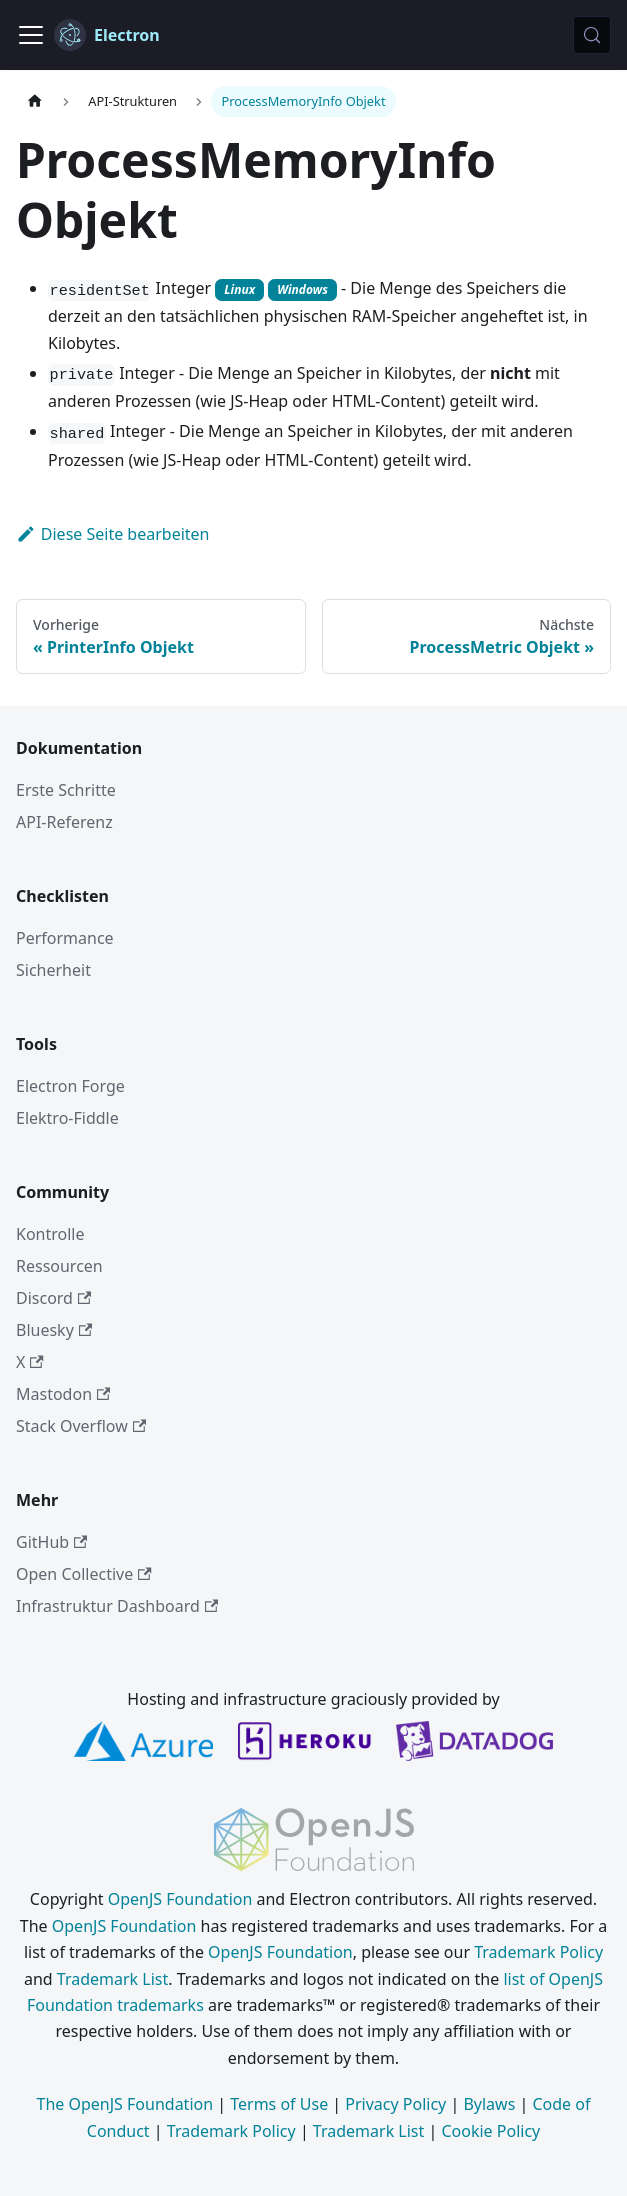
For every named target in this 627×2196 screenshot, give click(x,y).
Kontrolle (50, 1234)
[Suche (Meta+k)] (592, 35)
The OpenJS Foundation (125, 2104)
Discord (53, 1298)
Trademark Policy (538, 1952)
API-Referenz (64, 822)
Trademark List (112, 1979)
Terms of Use (279, 2104)
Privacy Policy (395, 2104)
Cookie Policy (490, 2131)
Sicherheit (53, 970)
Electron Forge (70, 1086)
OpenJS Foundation (180, 1899)
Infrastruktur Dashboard (117, 1606)
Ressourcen (59, 1266)
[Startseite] (35, 101)
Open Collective (84, 1574)
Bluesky (54, 1330)
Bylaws (489, 2104)
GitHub (51, 1542)
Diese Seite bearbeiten (113, 534)
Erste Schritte (66, 790)
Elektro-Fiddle (67, 1118)
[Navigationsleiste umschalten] (31, 35)
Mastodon (63, 1394)
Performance (65, 938)
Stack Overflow (81, 1426)
